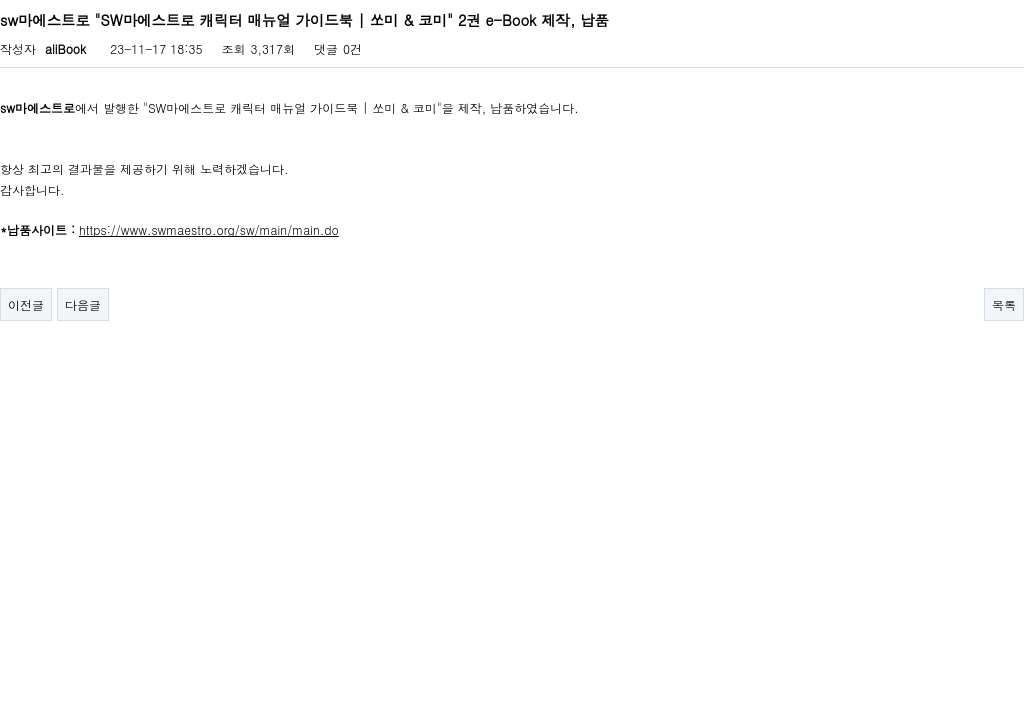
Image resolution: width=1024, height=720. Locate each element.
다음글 (83, 304)
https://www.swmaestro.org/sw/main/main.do (209, 229)
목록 (1004, 304)
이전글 (26, 304)
